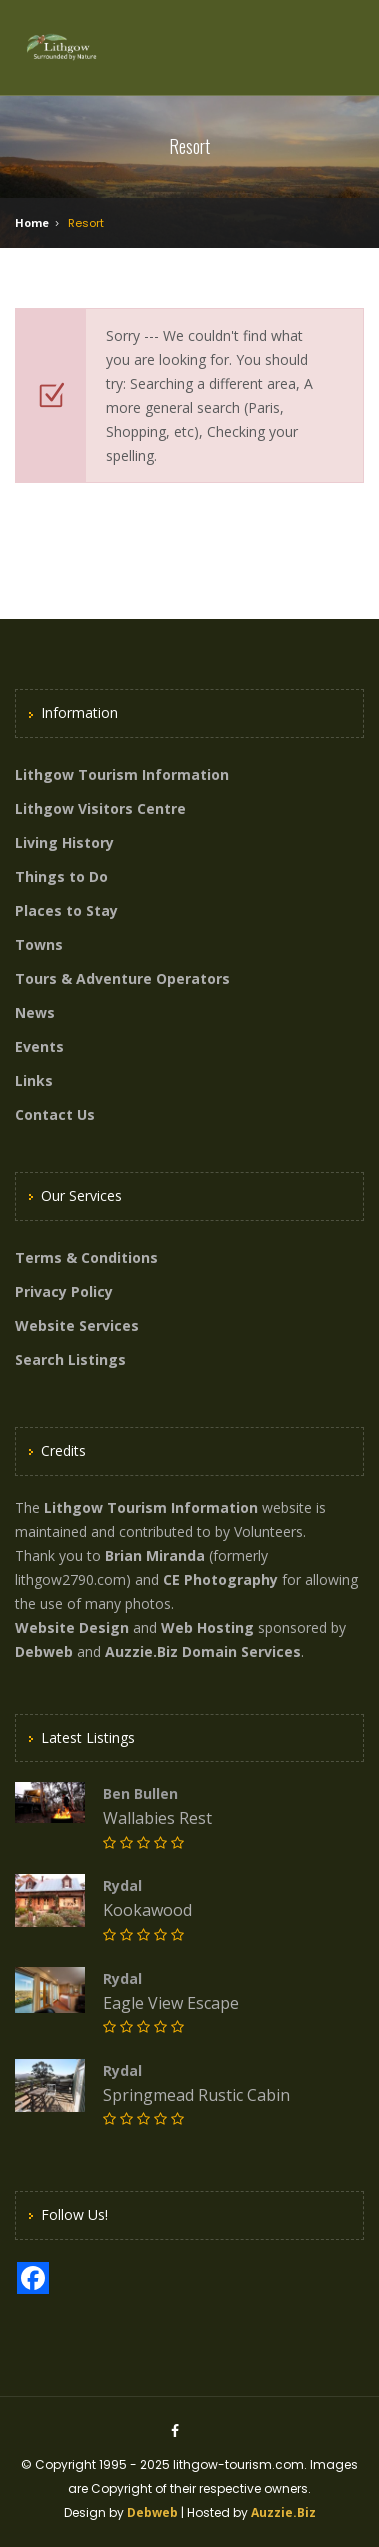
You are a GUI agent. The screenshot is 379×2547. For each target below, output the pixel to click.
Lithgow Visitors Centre (100, 808)
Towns (39, 944)
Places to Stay (66, 910)
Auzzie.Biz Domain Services (203, 1651)
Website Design (72, 1627)
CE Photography (220, 1579)
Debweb (152, 2512)
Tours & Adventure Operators (122, 978)
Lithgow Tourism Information (122, 774)
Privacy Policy (64, 1291)
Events (39, 1046)
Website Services (77, 1325)
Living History (64, 842)
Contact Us (55, 1114)
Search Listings (70, 1359)
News (35, 1012)
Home (32, 222)
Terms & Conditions (86, 1257)
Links (34, 1080)
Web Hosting (207, 1627)
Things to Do (61, 876)
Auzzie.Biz (283, 2512)
